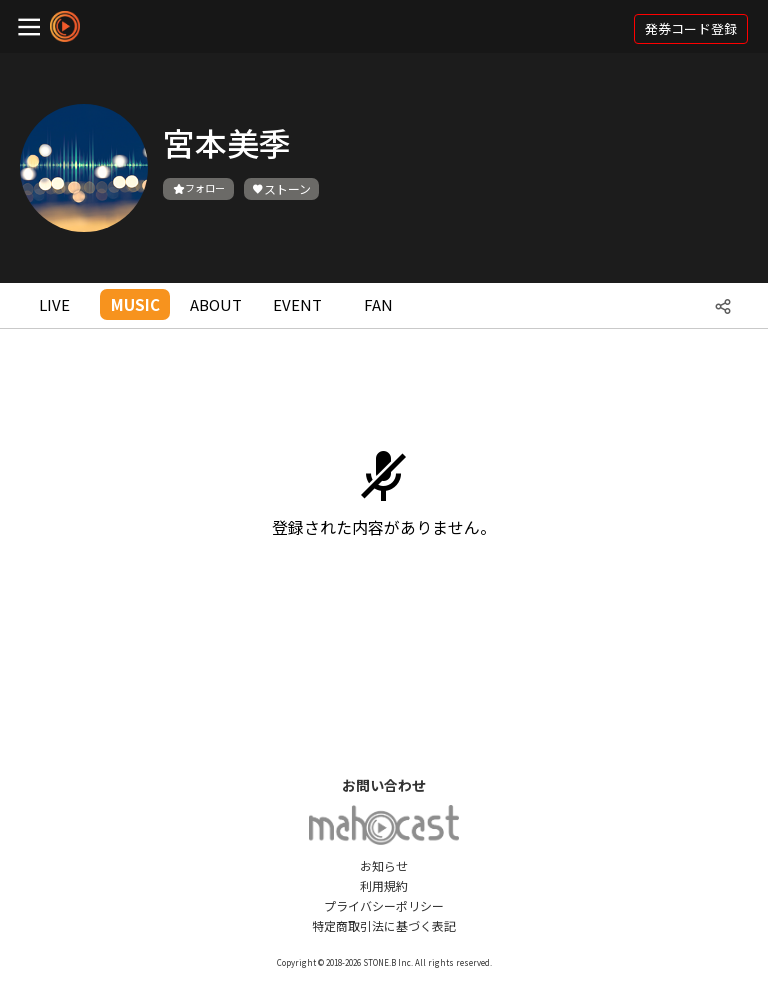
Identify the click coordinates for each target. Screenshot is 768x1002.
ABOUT (216, 304)
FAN (378, 304)
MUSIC (135, 304)
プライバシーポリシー (384, 905)
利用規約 (384, 885)
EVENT (297, 304)
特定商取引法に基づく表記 (384, 925)
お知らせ (384, 865)
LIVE (54, 304)
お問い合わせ (384, 785)
